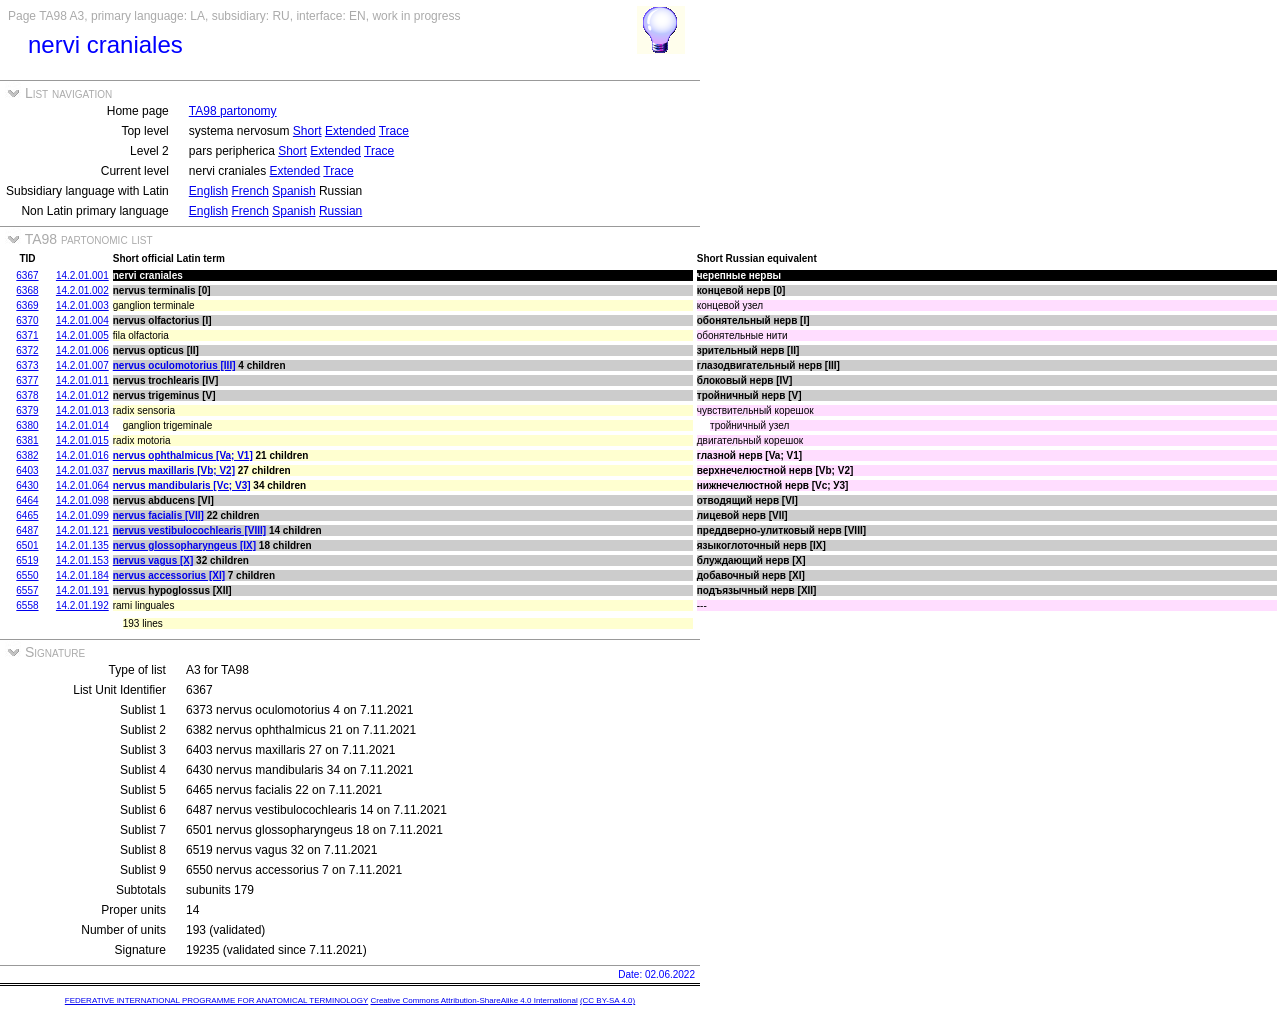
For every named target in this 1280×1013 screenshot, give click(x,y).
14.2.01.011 (82, 380)
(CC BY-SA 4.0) (607, 1000)
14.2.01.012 (82, 395)
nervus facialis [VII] (158, 515)
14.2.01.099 (82, 515)
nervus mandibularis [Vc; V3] (182, 485)
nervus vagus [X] (153, 560)
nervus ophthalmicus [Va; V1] (183, 455)
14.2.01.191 (82, 590)
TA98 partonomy (233, 111)
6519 (27, 560)
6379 (27, 410)
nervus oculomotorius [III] (174, 365)
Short (307, 131)
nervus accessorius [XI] (169, 575)
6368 (27, 290)
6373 (27, 365)
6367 (27, 275)
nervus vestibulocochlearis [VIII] (189, 530)
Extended (350, 131)
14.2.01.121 (82, 530)
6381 (27, 440)
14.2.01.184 (82, 575)
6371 (27, 335)
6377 (27, 380)
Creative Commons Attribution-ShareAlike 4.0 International (473, 1000)
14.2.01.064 (82, 485)
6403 (27, 470)
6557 (27, 590)
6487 (27, 530)
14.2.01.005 (82, 335)
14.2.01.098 (82, 500)
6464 (27, 500)
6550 (27, 575)
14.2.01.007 (82, 365)
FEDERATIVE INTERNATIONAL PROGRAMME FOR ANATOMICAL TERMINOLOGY (216, 1000)
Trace (394, 131)
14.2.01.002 (82, 290)
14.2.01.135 (82, 545)
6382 (27, 455)
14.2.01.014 (82, 425)
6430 (27, 485)
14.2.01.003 (82, 305)
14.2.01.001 (82, 275)
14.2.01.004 (82, 320)
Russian (340, 211)
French (250, 191)
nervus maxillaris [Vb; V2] (174, 470)
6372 (27, 350)
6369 (27, 305)
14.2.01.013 (82, 410)
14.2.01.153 (82, 560)
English (208, 191)
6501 (27, 545)
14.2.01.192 (82, 605)
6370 (27, 320)
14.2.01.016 (82, 455)
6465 (27, 515)
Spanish (293, 191)
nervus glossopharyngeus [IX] (184, 545)
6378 (27, 395)
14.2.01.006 (82, 350)
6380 (27, 425)
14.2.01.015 (82, 440)
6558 (27, 605)
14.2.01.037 (82, 470)
